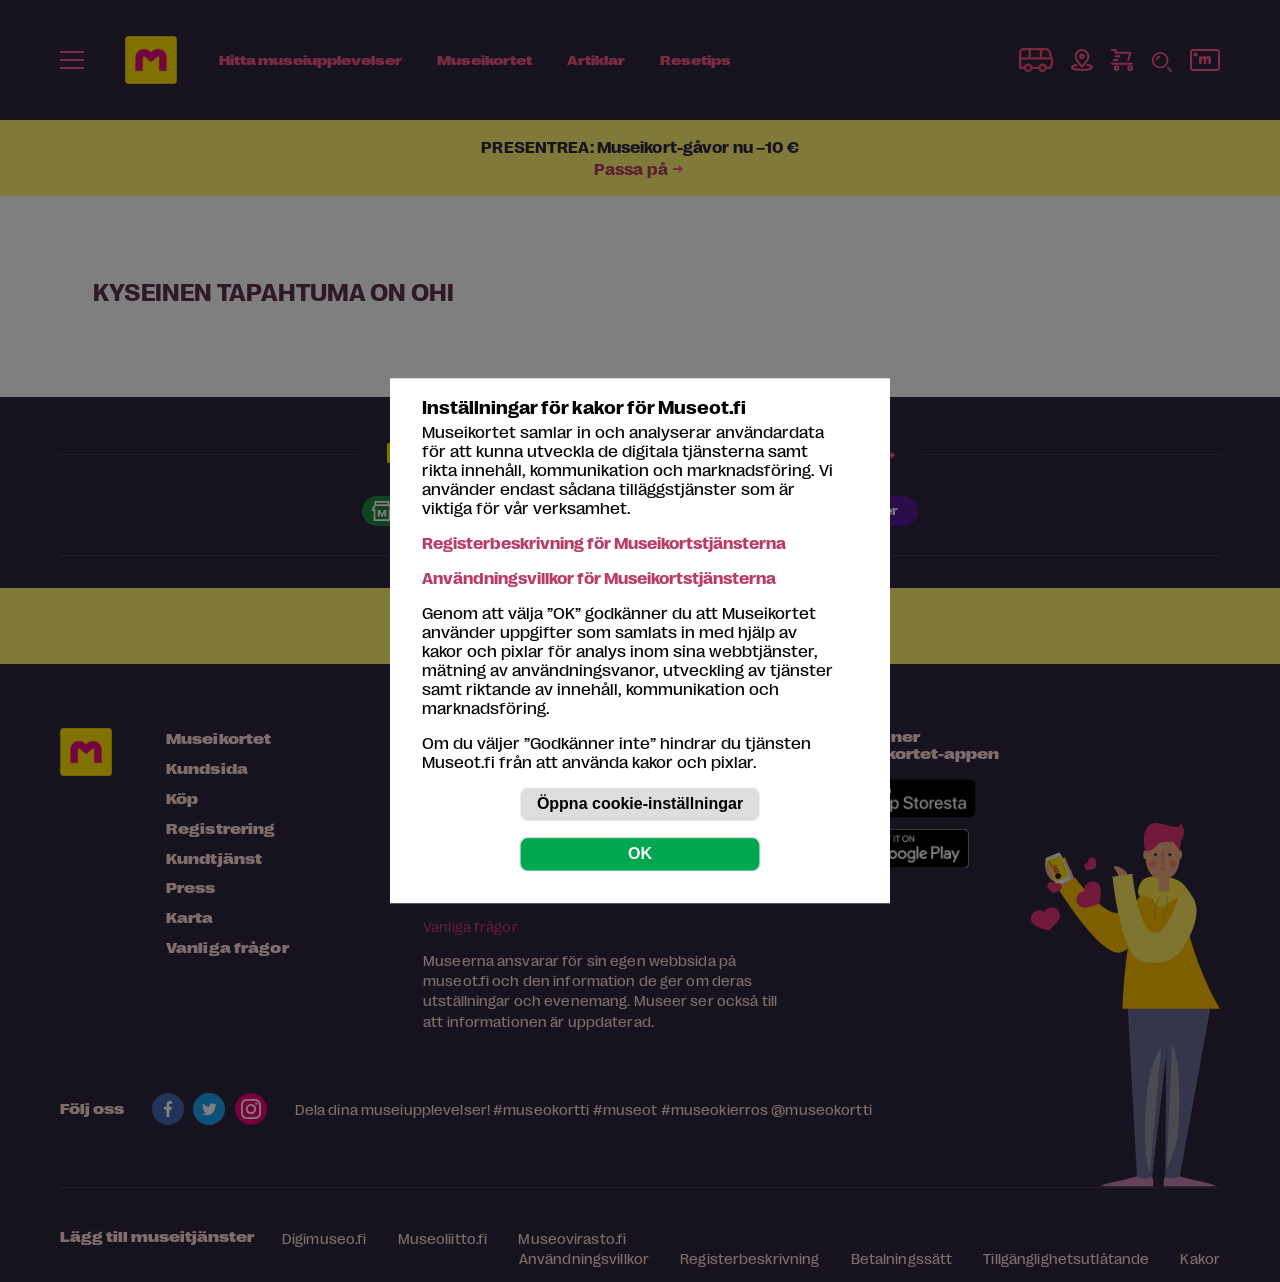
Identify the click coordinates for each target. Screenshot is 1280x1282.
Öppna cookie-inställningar (640, 804)
